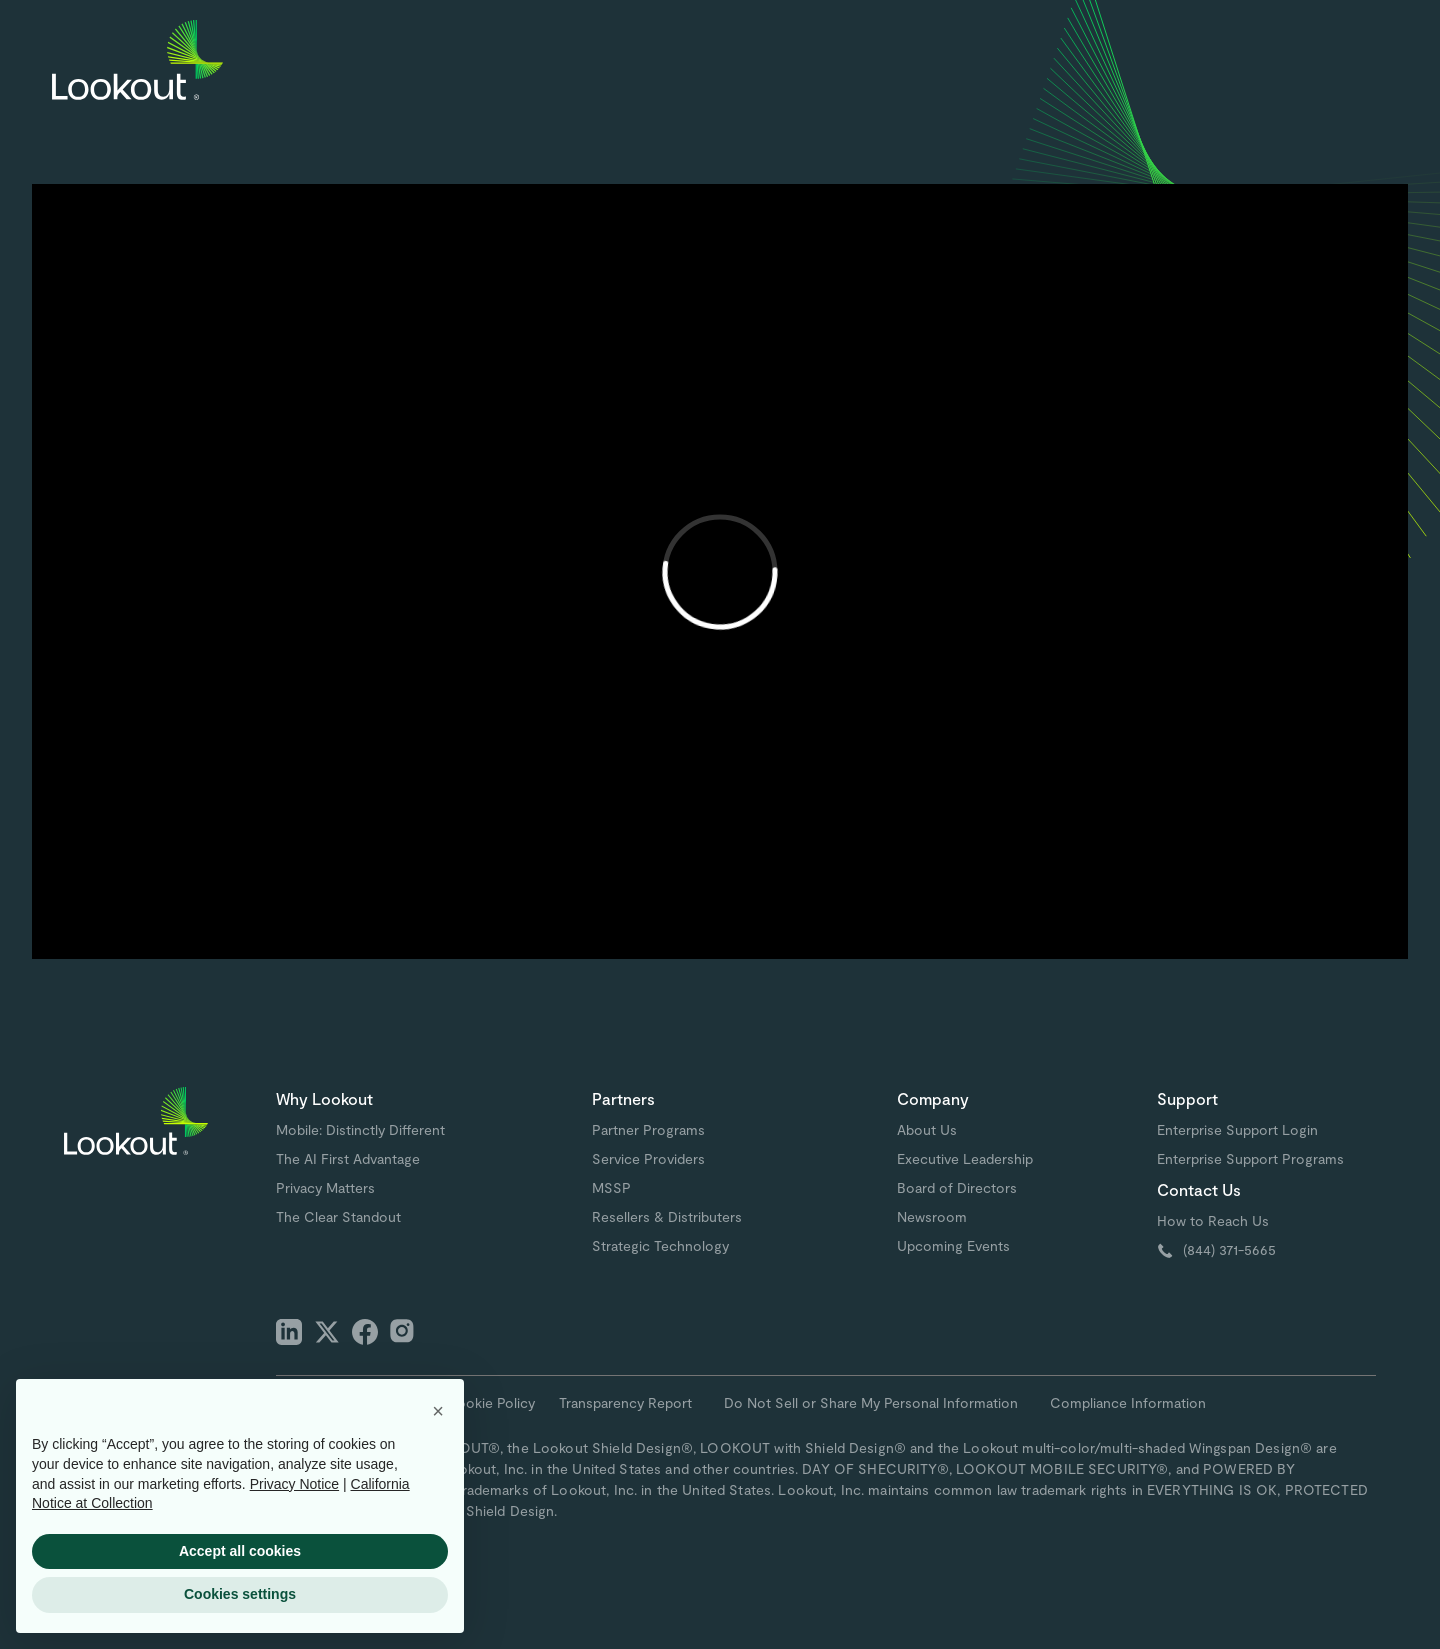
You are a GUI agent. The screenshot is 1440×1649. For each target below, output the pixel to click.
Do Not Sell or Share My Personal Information (871, 1402)
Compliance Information (1128, 1402)
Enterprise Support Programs (1250, 1158)
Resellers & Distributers (667, 1216)
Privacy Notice (294, 1484)
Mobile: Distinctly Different (360, 1129)
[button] (438, 1411)
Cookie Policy (490, 1402)
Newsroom (932, 1216)
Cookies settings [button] (240, 1594)
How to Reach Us (1213, 1220)
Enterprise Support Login (1237, 1129)
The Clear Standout (338, 1216)
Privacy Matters (325, 1187)
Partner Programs (648, 1129)
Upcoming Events (953, 1245)
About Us (927, 1129)
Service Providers (648, 1158)
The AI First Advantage (348, 1158)
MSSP (611, 1187)
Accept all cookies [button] (240, 1551)
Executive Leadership (965, 1158)
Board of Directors (957, 1187)
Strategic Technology (660, 1245)
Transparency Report (625, 1402)
